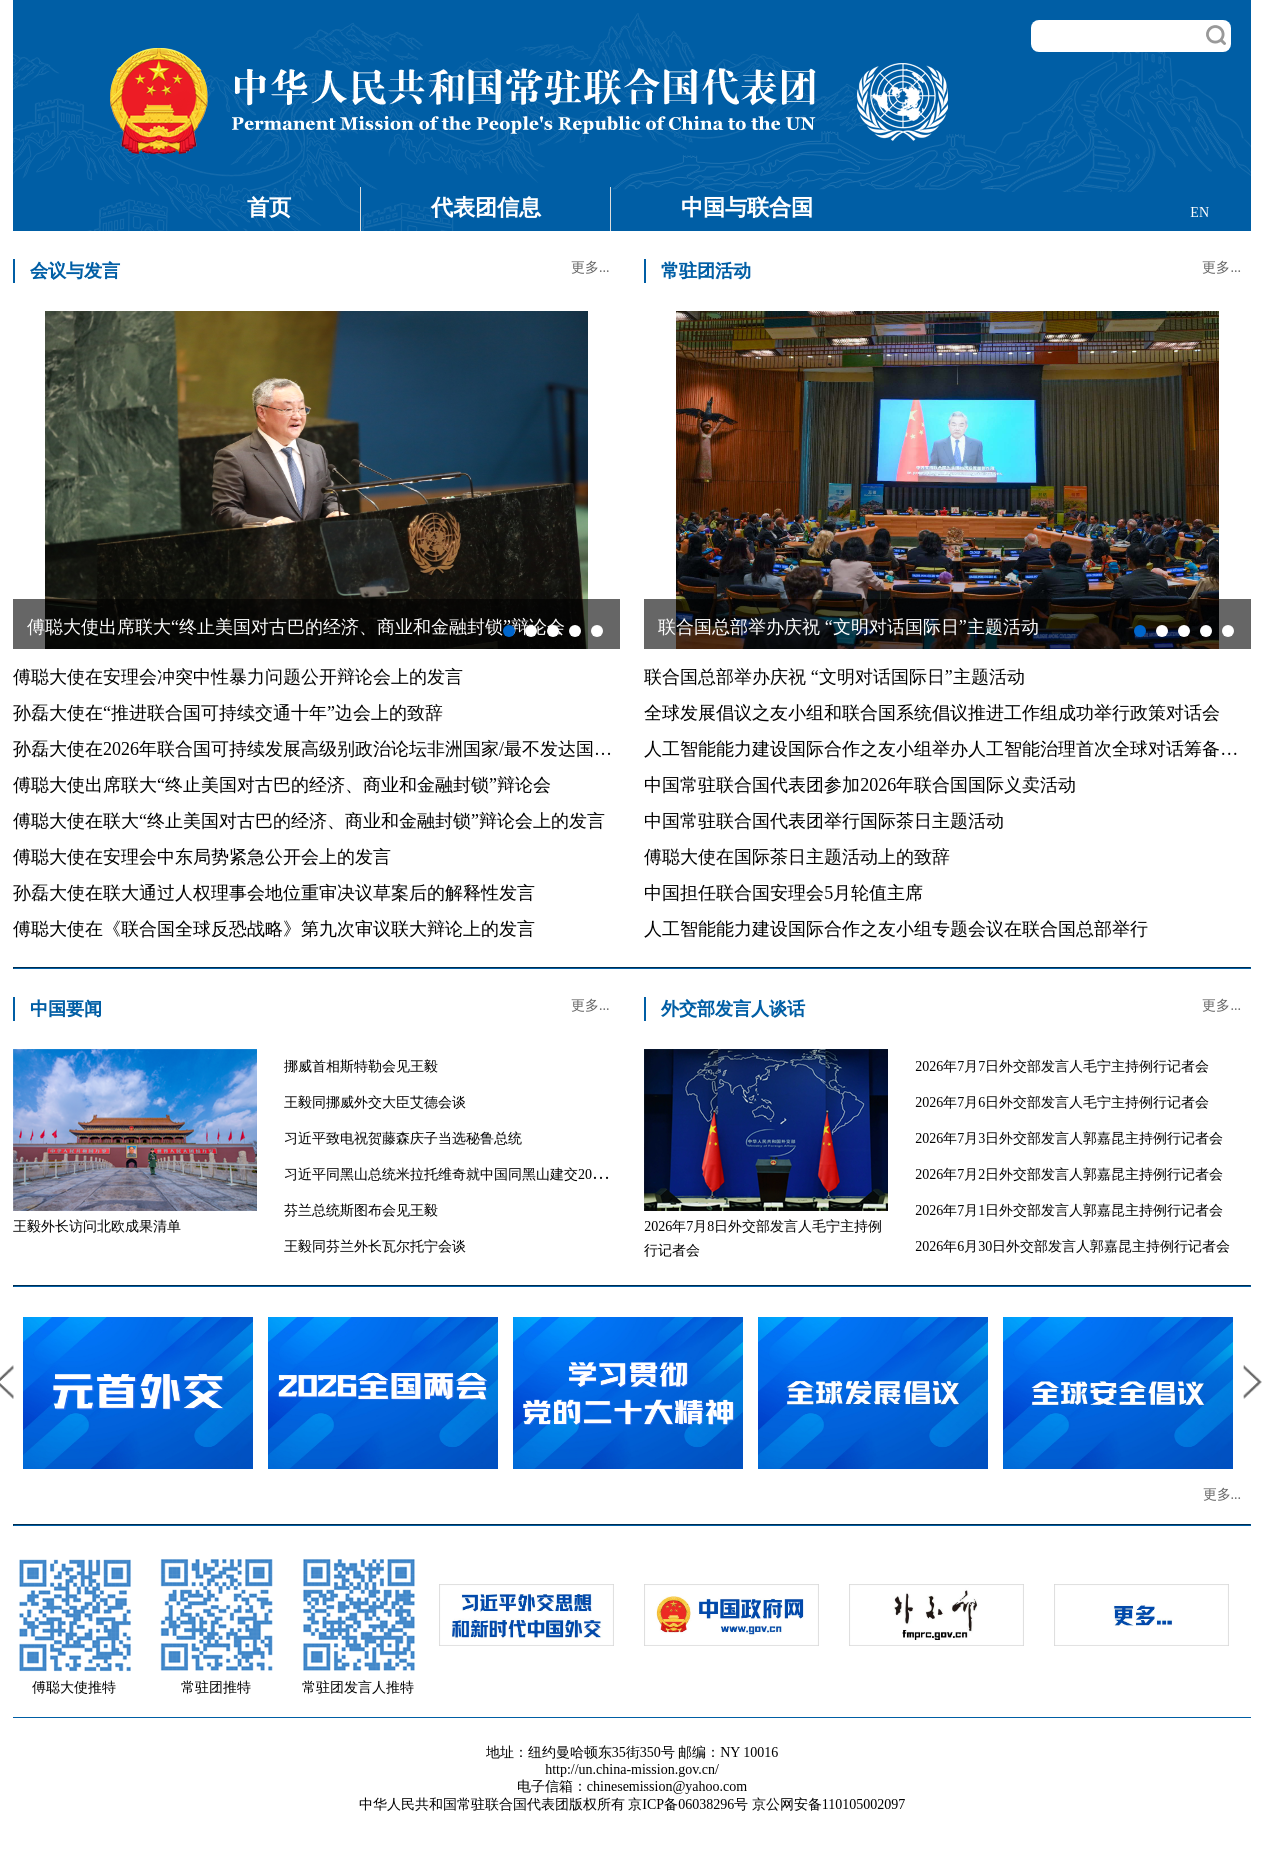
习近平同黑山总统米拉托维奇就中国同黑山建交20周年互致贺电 (480, 1174)
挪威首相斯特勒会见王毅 (361, 1066)
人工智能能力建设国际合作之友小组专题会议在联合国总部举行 (896, 929)
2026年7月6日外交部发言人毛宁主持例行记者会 (1062, 1102)
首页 (269, 207)
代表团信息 (486, 207)
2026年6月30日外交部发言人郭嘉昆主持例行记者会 (1072, 1246)
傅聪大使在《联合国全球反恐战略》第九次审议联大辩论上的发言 (274, 929)
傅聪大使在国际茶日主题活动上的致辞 (797, 857)
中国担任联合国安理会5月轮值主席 (783, 893)
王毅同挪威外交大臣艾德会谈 (375, 1102)
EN (1199, 212)
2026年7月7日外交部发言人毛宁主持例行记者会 (1062, 1066)
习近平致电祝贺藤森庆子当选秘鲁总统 (403, 1138)
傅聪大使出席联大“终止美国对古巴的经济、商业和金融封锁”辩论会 (282, 785)
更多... (590, 267)
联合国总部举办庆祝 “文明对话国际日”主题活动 (834, 677)
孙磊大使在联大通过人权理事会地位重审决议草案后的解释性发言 (274, 893)
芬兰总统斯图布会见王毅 (361, 1210)
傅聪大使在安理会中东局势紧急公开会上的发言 (202, 857)
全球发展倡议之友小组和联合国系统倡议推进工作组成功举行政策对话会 (932, 713)
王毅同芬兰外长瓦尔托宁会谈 (375, 1246)
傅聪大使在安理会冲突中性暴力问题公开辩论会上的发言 (238, 677)
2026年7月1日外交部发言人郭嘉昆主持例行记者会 (1069, 1210)
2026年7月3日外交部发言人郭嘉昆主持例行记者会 (1069, 1138)
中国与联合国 (747, 207)
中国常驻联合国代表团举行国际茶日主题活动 (824, 821)
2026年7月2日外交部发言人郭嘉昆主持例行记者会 (1069, 1174)
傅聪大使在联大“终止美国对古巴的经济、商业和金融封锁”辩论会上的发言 (309, 821)
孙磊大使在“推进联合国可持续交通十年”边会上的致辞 (228, 713)
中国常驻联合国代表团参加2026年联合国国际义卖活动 (860, 785)
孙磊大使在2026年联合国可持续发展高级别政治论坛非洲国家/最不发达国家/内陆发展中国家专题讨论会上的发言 (459, 749)
